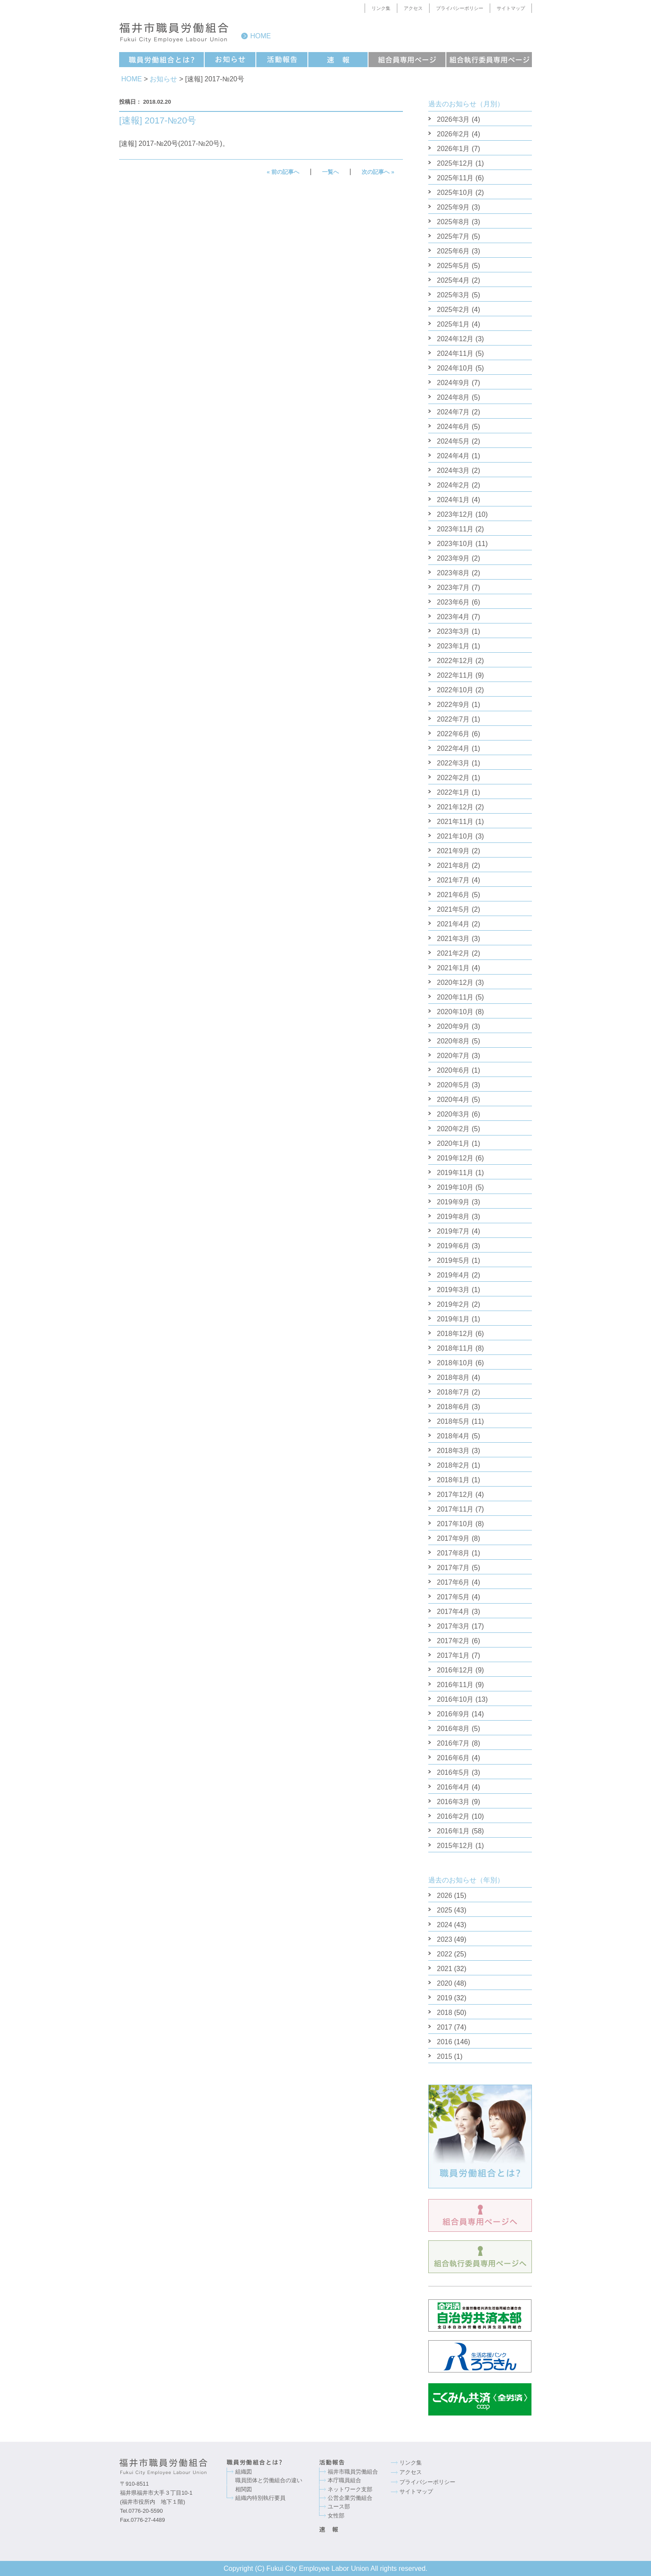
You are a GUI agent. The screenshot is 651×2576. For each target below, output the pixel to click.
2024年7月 (453, 412)
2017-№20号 (200, 143)
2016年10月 (455, 1699)
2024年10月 (455, 368)
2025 (444, 1910)
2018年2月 (453, 1465)
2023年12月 (455, 514)
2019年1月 (453, 1319)
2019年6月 (453, 1245)
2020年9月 (453, 1026)
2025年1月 (453, 324)
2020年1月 (453, 1143)
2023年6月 (453, 602)
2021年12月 (455, 807)
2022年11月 (455, 675)
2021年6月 (453, 894)
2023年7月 (453, 587)
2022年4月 (453, 748)
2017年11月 (455, 1509)
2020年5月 (453, 1085)
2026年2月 (453, 134)
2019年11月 (455, 1172)
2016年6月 (453, 1758)
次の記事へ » (378, 172)
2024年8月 (453, 397)
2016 (444, 2041)
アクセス (413, 8)
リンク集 (381, 8)
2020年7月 (453, 1055)
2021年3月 (453, 938)
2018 (444, 2012)
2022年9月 (453, 704)
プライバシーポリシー (459, 8)
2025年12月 (455, 163)
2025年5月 (453, 265)
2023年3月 (453, 631)
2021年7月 (453, 880)
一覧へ (330, 172)
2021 (444, 1968)
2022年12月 (455, 660)
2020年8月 (453, 1041)
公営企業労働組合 (350, 2498)
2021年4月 (453, 924)
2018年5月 (453, 1421)
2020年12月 (455, 982)
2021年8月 (453, 865)
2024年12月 (455, 338)
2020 (444, 1983)
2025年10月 (455, 192)
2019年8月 (453, 1216)
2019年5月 (453, 1260)
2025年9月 (453, 207)
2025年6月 (453, 251)
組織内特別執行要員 (260, 2498)
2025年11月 (455, 178)
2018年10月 (455, 1363)
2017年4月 (453, 1611)
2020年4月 (453, 1099)
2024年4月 (453, 456)
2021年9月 (453, 851)
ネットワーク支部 (350, 2489)
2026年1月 (453, 148)
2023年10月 (455, 543)
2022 (444, 1954)
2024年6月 (453, 426)
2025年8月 (453, 221)
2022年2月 (453, 777)
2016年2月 (453, 1816)
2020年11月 (455, 997)
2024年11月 (455, 353)
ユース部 (339, 2506)
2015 (444, 2056)
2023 (444, 1939)
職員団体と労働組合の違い (268, 2480)
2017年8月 (453, 1553)
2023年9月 (453, 558)
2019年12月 (455, 1158)
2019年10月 (455, 1187)
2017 (444, 2027)
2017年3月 (453, 1626)
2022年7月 (453, 719)
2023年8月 (453, 573)
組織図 (243, 2471)
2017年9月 (453, 1538)
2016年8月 (453, 1728)
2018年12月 (455, 1333)
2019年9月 (453, 1202)
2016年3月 (453, 1801)
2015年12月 (455, 1845)
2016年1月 (453, 1831)
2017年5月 (453, 1597)
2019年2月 (453, 1304)
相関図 (243, 2489)
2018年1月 (453, 1480)
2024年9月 (453, 382)
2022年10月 (455, 690)
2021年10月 (455, 836)
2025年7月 (453, 236)
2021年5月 (453, 909)
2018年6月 (453, 1406)
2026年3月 (453, 119)
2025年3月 (453, 295)
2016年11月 (455, 1684)
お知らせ (163, 79)
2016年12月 (455, 1670)
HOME (131, 79)
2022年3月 (453, 763)
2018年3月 (453, 1450)
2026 (444, 1895)
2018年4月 (453, 1436)
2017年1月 (453, 1655)
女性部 (336, 2515)
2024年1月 (453, 499)
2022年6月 (453, 733)
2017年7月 (453, 1567)
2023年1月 (453, 646)
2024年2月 (453, 485)
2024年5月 (453, 441)
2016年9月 (453, 1714)
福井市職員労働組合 (353, 2471)
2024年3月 (453, 470)
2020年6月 (453, 1070)
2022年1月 (453, 792)
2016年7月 (453, 1743)
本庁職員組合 (344, 2480)
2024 (444, 1924)
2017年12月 (455, 1494)
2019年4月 (453, 1275)
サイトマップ (511, 8)
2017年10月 (455, 1523)
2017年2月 (453, 1640)
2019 (444, 1998)
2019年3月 (453, 1289)
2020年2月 (453, 1128)
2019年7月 (453, 1231)
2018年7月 (453, 1392)
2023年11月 (455, 529)
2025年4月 (453, 280)
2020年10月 (455, 1011)
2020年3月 (453, 1114)
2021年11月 (455, 821)
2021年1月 (453, 968)
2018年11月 (455, 1348)
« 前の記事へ (283, 172)
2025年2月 (453, 309)
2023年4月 (453, 616)
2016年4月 (453, 1787)
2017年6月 (453, 1582)
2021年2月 (453, 953)
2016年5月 (453, 1772)
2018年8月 (453, 1377)
